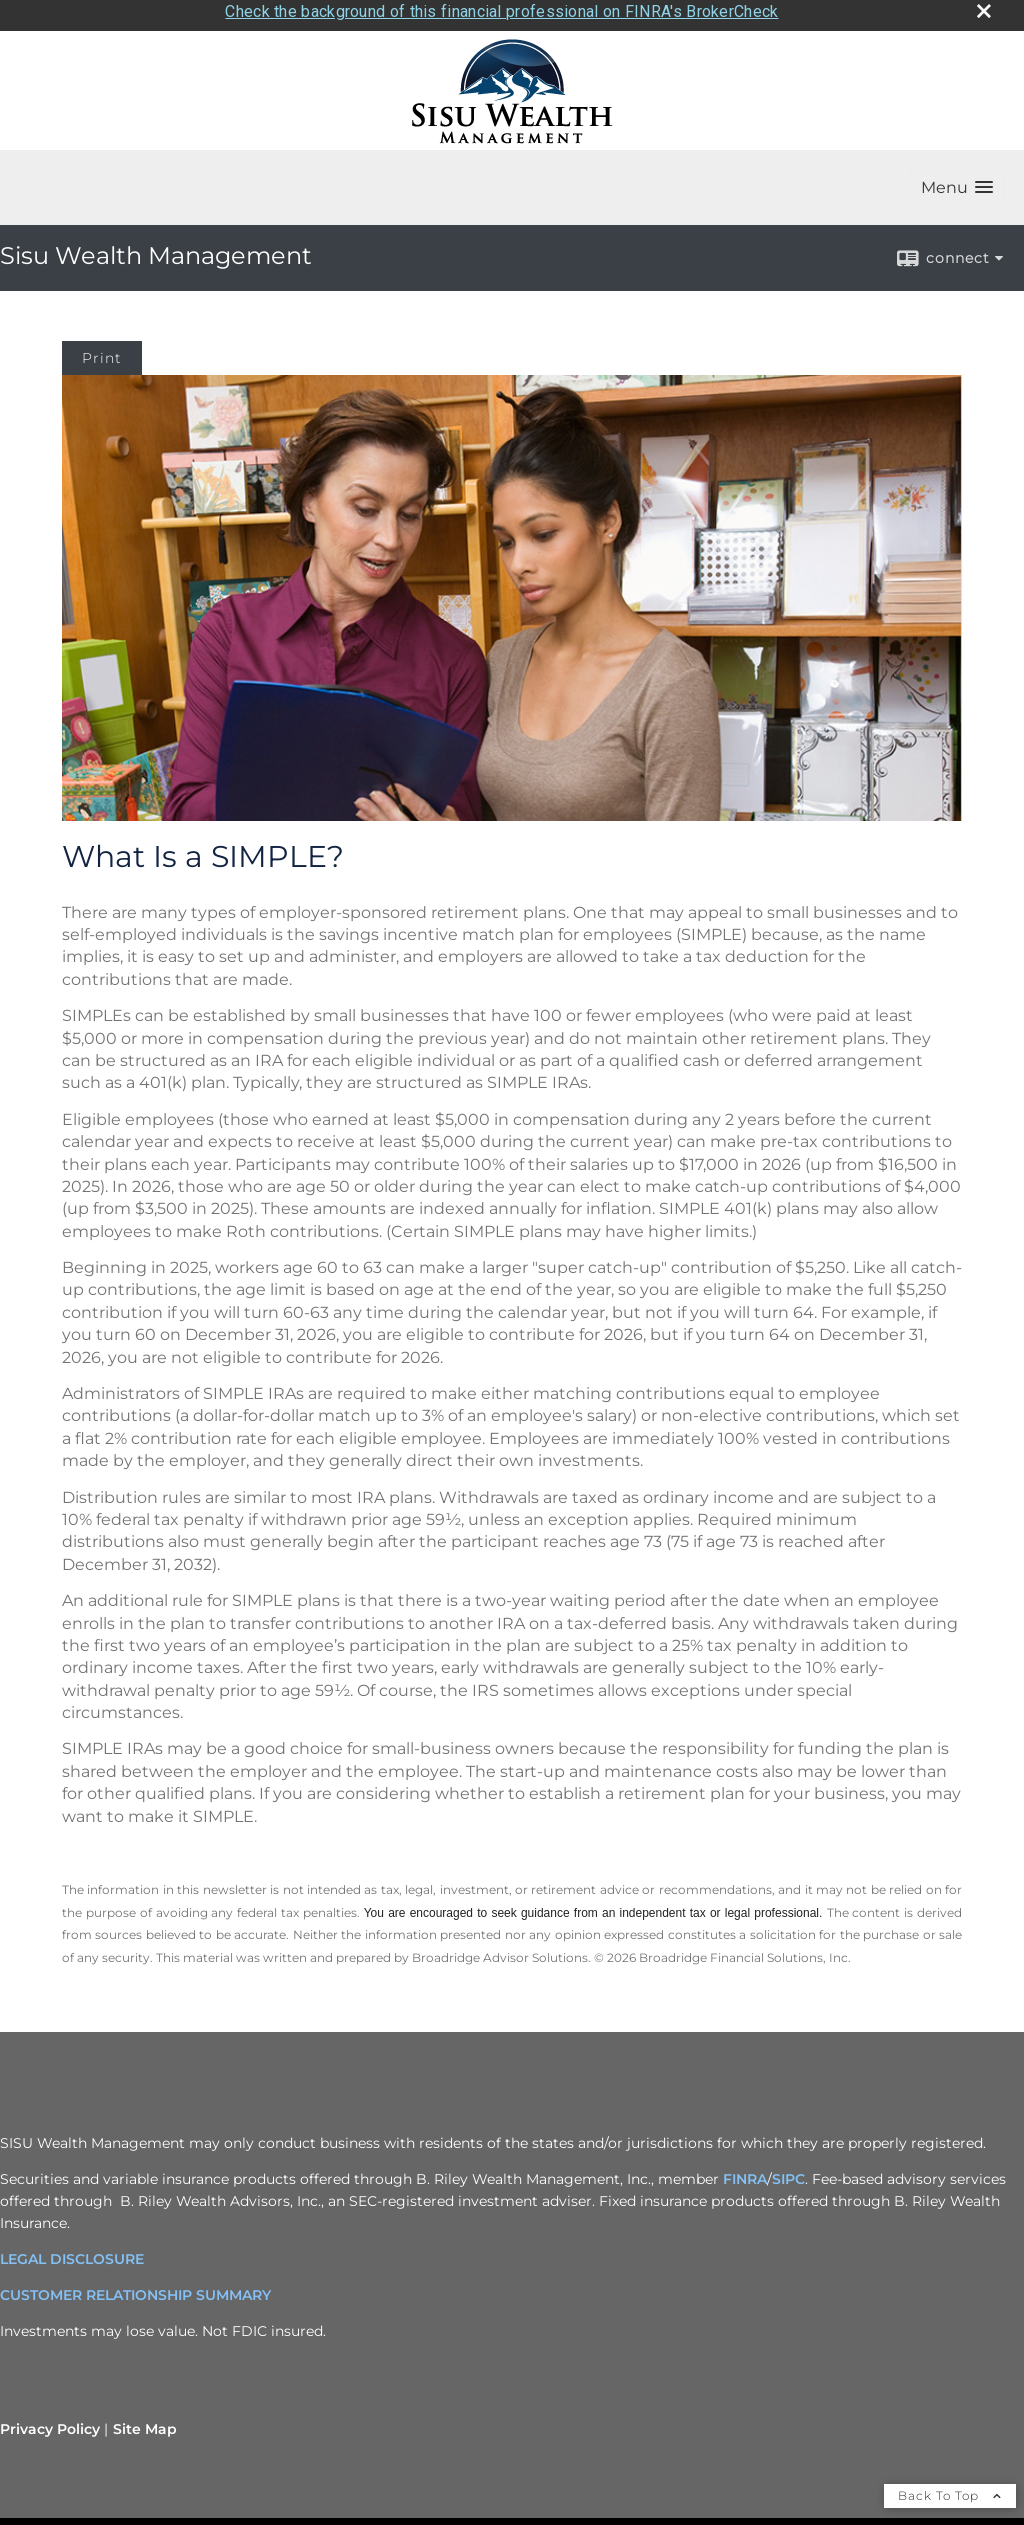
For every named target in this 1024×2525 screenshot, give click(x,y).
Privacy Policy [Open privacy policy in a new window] (50, 2421)
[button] (957, 180)
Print (102, 351)
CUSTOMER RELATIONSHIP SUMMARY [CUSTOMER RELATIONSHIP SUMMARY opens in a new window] (135, 2287)
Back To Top (950, 2487)
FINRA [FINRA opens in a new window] (745, 2171)
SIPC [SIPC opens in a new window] (788, 2171)
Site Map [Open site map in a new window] (145, 2421)
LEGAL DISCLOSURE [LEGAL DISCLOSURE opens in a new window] (72, 2251)
